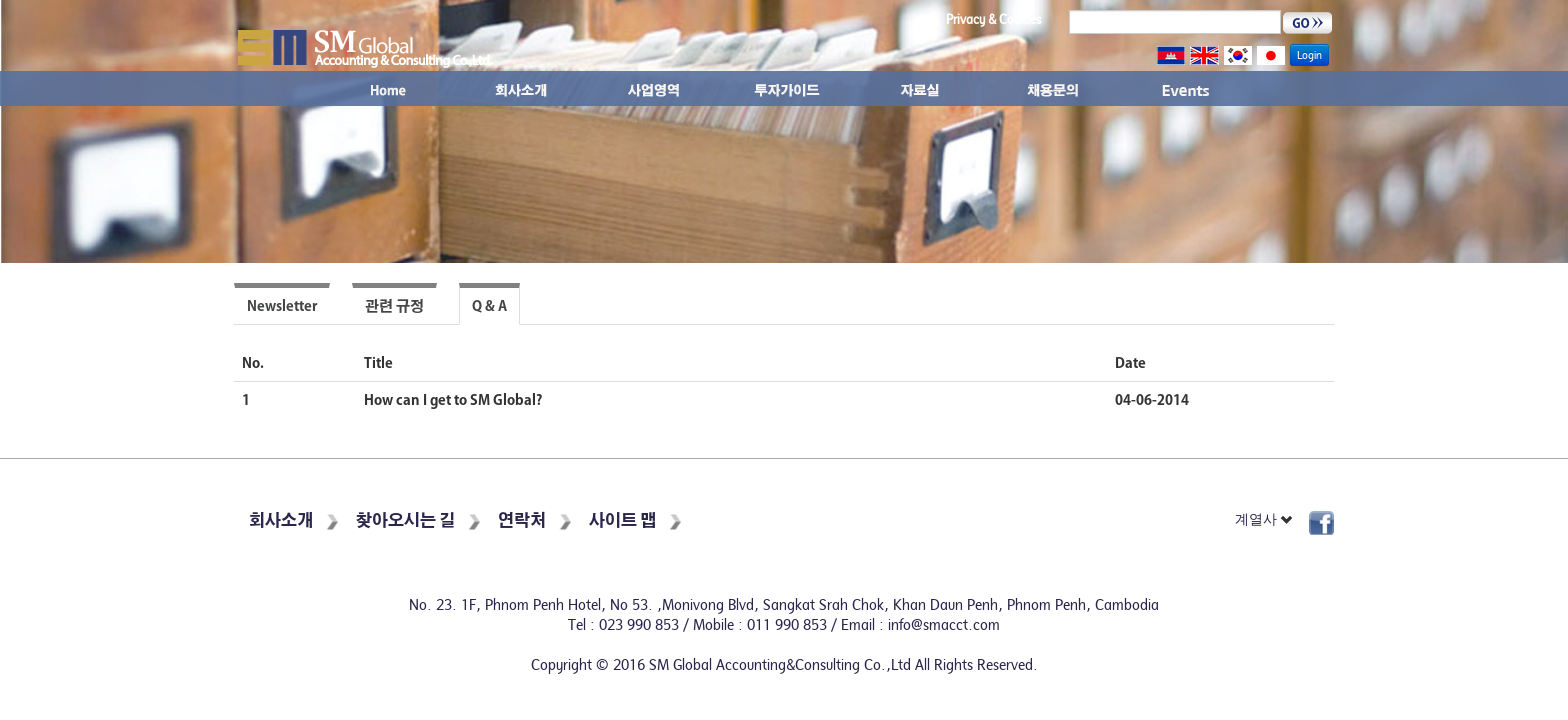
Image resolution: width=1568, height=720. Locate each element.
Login (1309, 55)
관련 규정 (394, 306)
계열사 (1264, 519)
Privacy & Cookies (993, 19)
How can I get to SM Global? (453, 400)
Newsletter (282, 306)
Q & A (489, 306)
